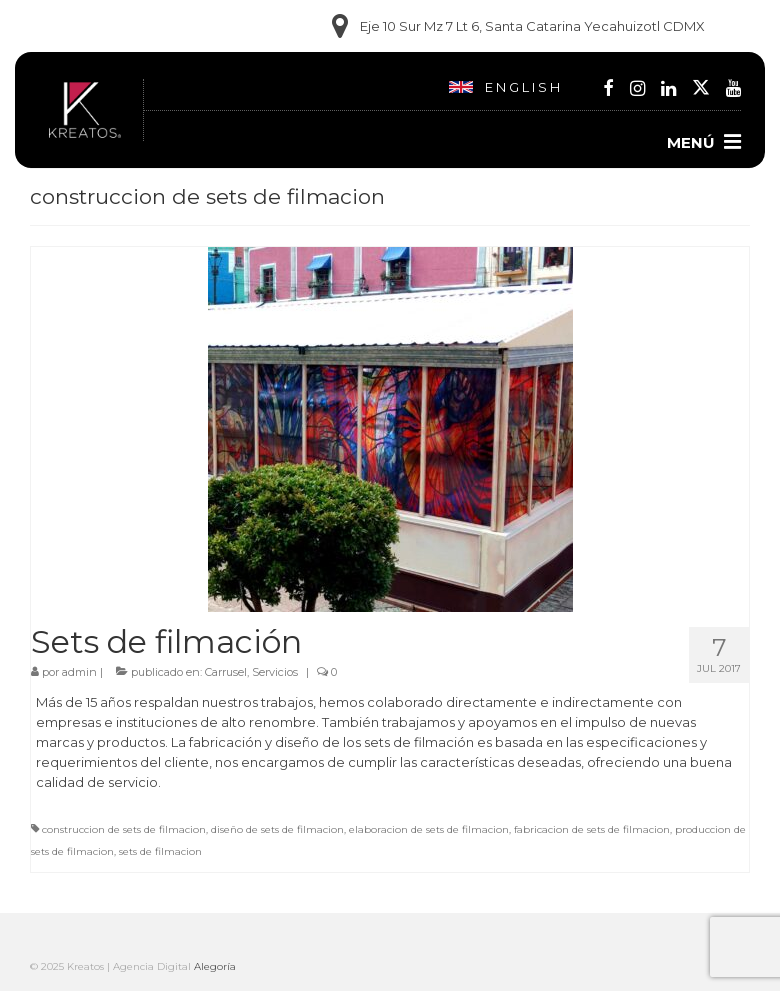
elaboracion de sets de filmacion (429, 829)
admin (79, 672)
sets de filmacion (160, 851)
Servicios (275, 672)
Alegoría (215, 966)
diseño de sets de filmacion (277, 829)
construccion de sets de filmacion (124, 829)
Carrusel (226, 672)
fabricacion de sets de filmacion (592, 829)
